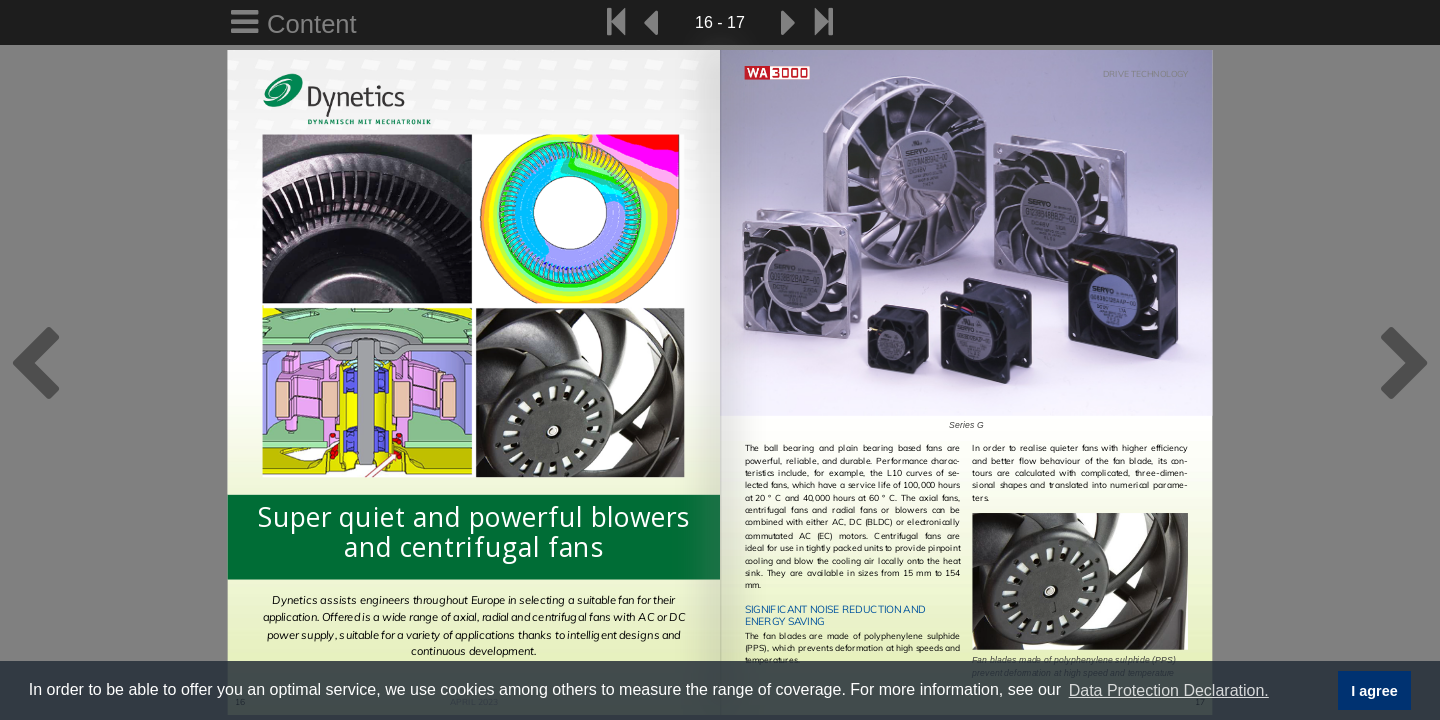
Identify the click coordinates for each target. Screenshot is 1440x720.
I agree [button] (1374, 691)
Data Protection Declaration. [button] (1169, 690)
